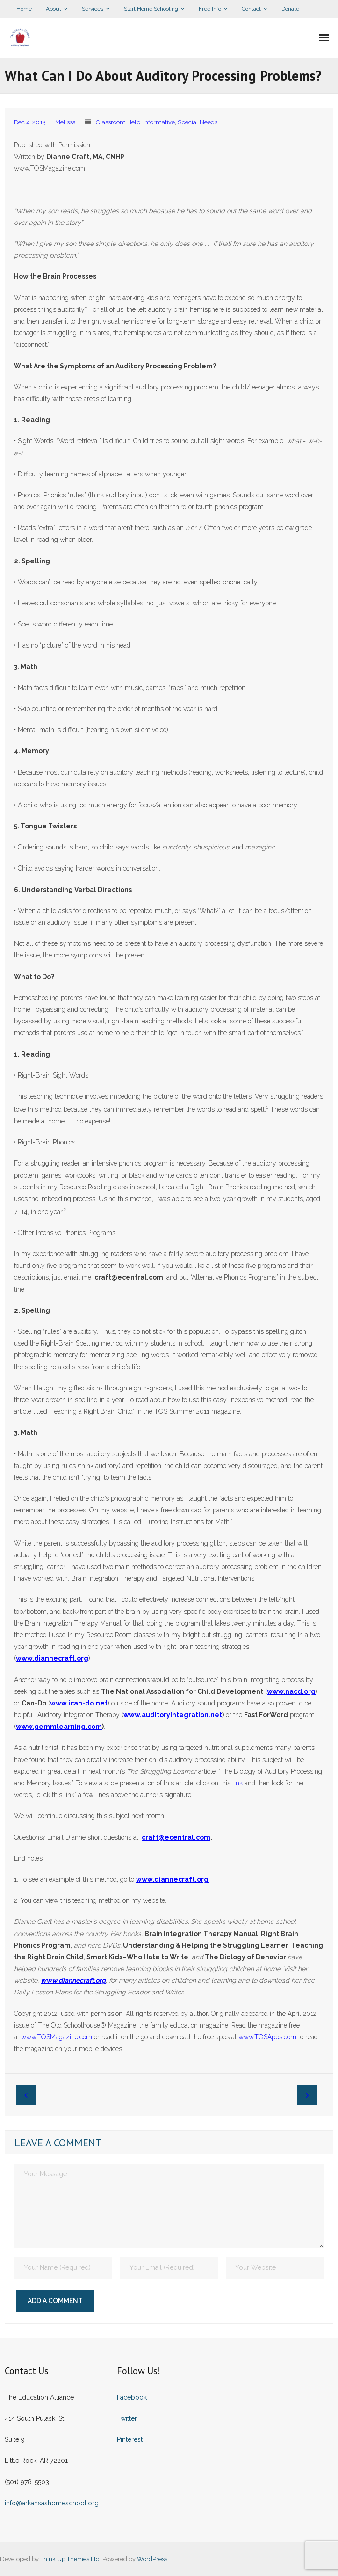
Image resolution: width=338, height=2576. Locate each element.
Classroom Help (118, 122)
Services (92, 9)
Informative (159, 122)
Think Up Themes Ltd (70, 2558)
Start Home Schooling (151, 9)
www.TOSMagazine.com (56, 2037)
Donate (290, 9)
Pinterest (130, 2439)
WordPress (152, 2558)
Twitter (127, 2418)
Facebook (132, 2397)
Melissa (65, 122)
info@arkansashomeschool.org (52, 2503)
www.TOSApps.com (267, 2037)
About (53, 9)
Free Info (210, 9)
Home (24, 9)
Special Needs (197, 122)
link (237, 1783)
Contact (251, 9)
